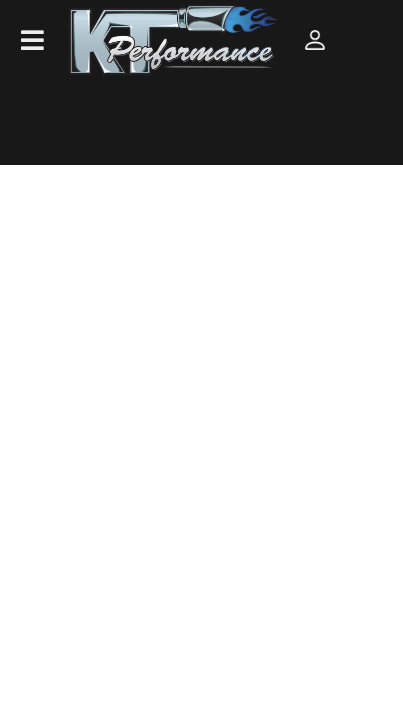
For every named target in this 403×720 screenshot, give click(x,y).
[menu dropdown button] (32, 40)
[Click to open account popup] (314, 40)
